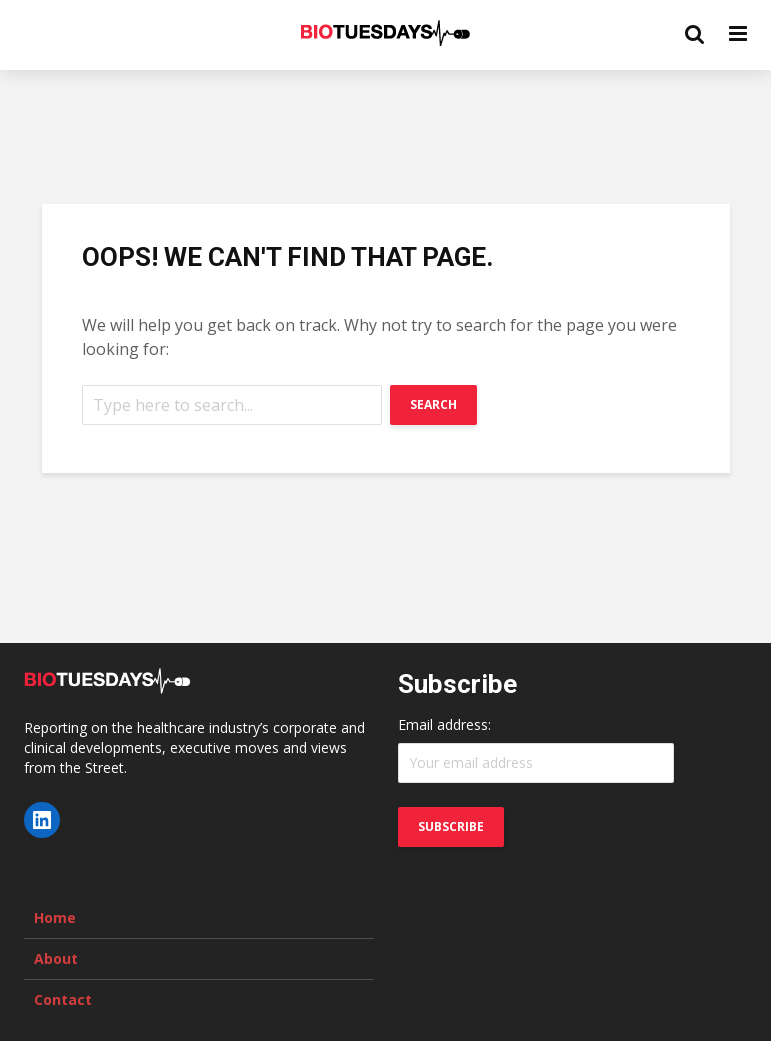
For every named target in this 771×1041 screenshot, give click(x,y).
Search (433, 404)
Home (55, 917)
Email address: (444, 724)
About (56, 958)
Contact (63, 999)
